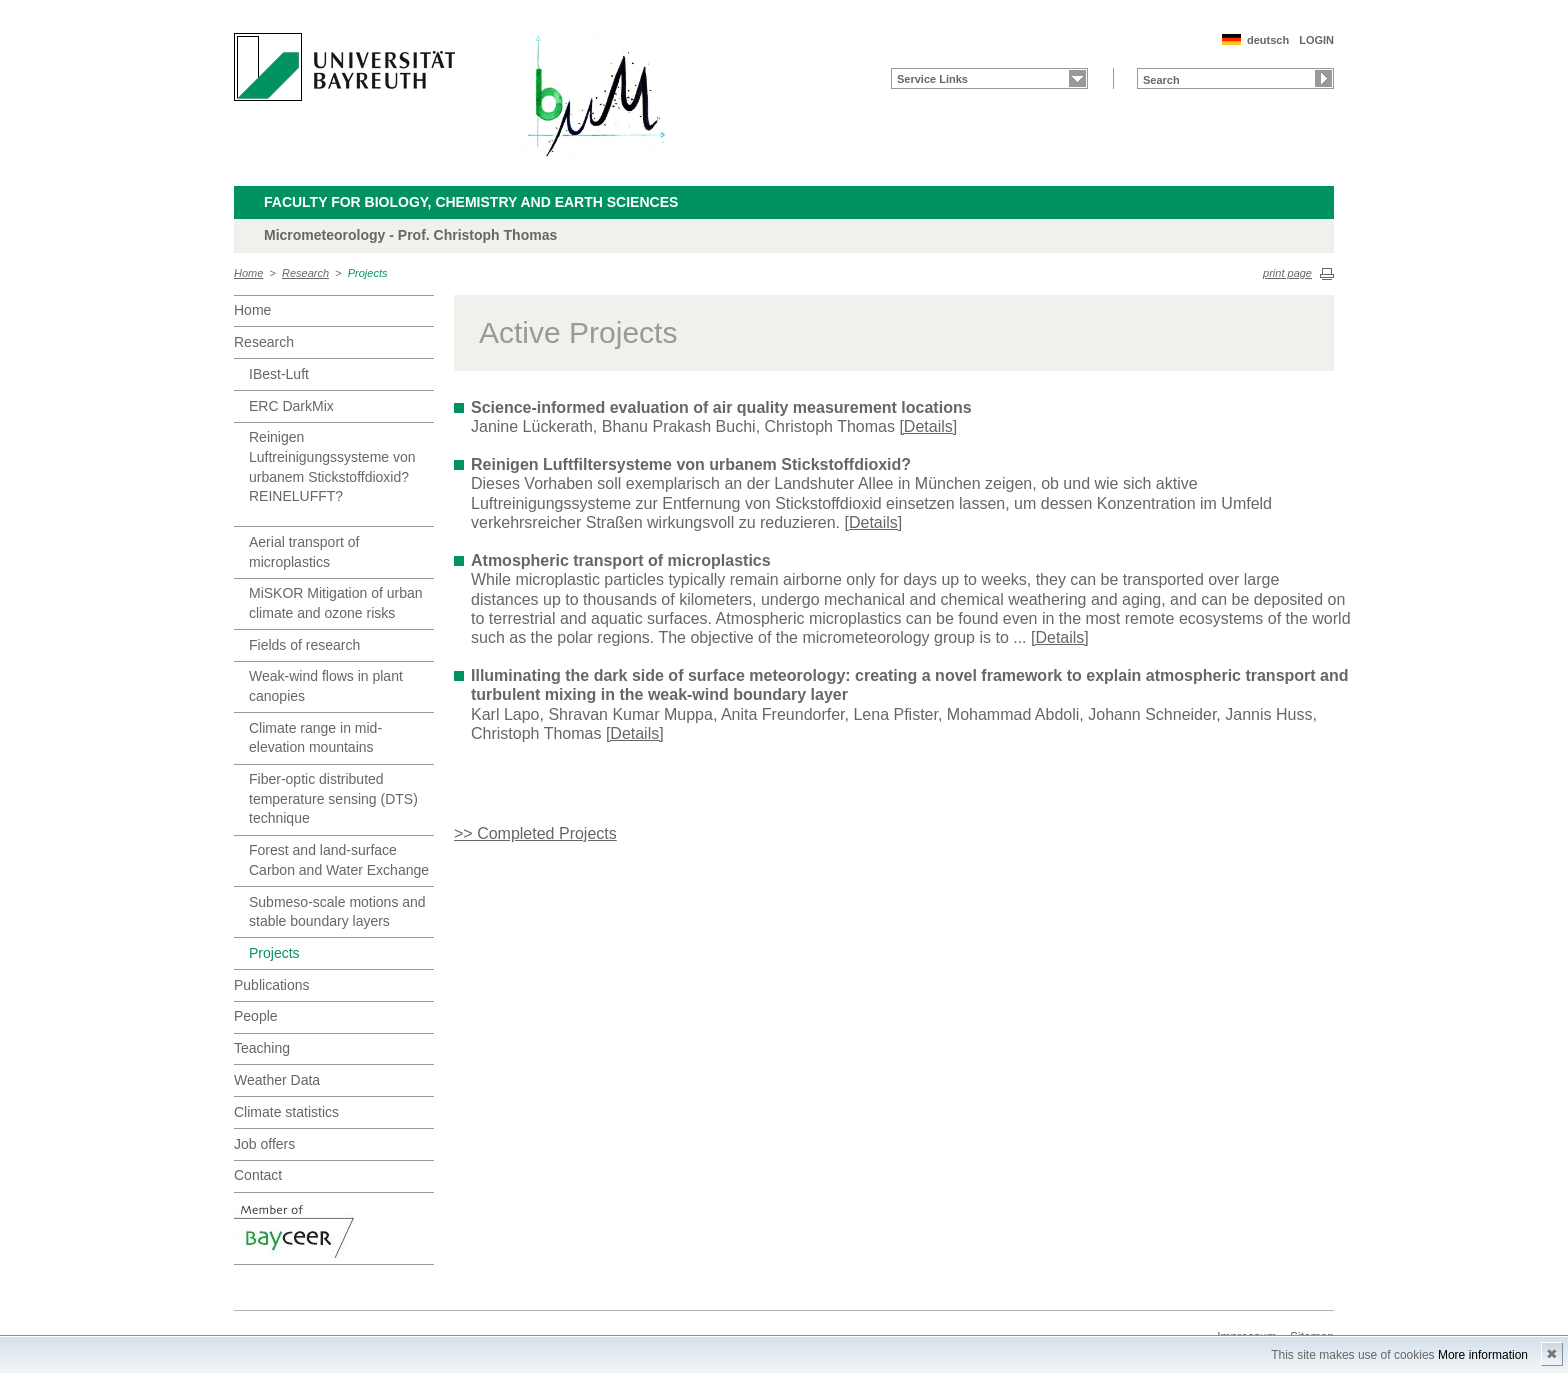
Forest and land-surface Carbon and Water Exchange (339, 860)
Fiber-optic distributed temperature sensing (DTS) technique (333, 798)
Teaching (262, 1048)
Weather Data (277, 1080)
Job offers (264, 1144)
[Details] (928, 426)
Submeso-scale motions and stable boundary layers (337, 912)
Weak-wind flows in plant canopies (326, 686)
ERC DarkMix (291, 406)
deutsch (1268, 40)
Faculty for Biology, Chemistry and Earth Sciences (471, 202)
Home (248, 273)
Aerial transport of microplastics (304, 552)
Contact (258, 1175)
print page (1287, 273)
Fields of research (304, 645)
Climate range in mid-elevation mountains (315, 738)
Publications (272, 985)
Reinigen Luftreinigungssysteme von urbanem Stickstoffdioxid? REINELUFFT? (332, 466)
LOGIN (1316, 40)
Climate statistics (286, 1112)
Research (305, 273)
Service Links (932, 79)
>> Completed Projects (535, 833)
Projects (368, 273)
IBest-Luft (279, 374)
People (256, 1016)
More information (1483, 1355)
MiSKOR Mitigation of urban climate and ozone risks (336, 603)
